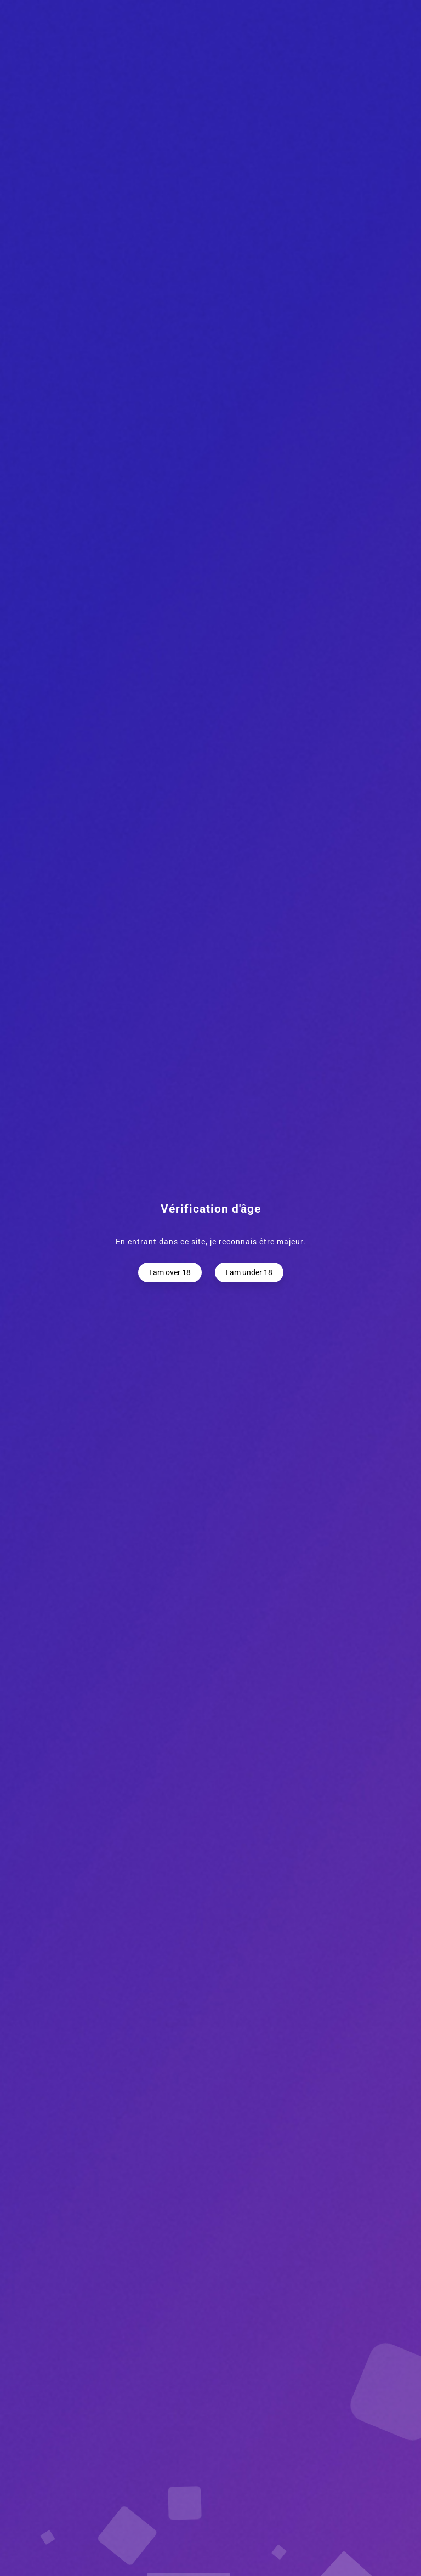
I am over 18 (170, 1272)
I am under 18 (249, 1272)
